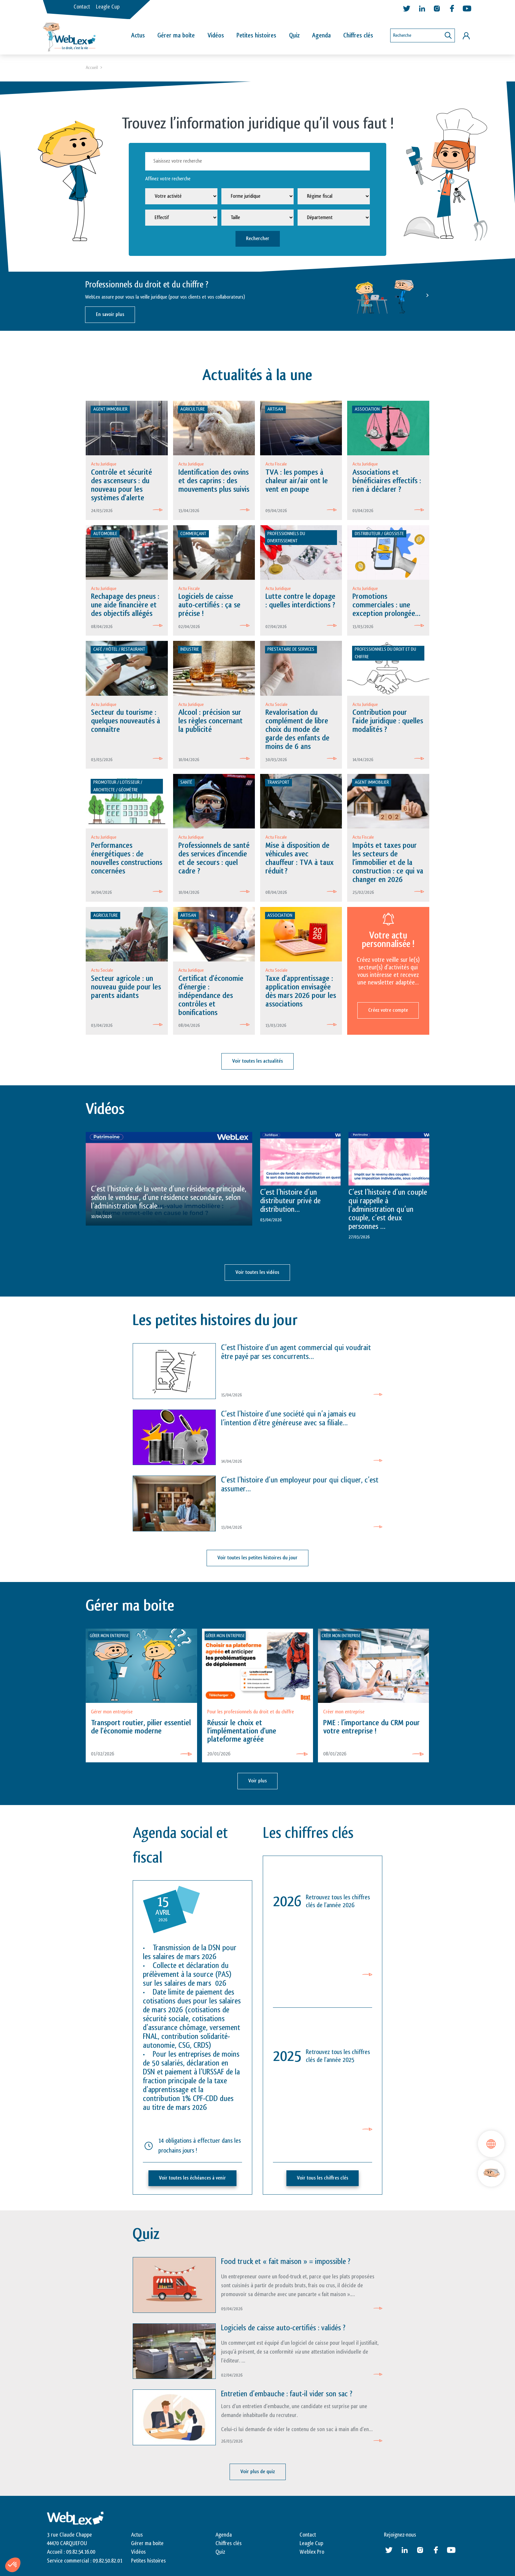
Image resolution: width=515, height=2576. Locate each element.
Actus (138, 35)
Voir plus (257, 1780)
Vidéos (216, 35)
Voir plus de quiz (257, 2471)
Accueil (92, 67)
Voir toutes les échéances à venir (192, 2178)
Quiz (294, 35)
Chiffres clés (358, 35)
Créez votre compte (388, 1010)
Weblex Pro (312, 2552)
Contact (82, 7)
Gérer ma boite (147, 2543)
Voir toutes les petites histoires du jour (257, 1557)
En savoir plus (110, 314)
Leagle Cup (108, 7)
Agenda (321, 35)
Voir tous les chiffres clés (322, 2178)
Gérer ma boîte (176, 35)
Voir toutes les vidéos (257, 1272)
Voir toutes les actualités (257, 1061)
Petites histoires (256, 35)
